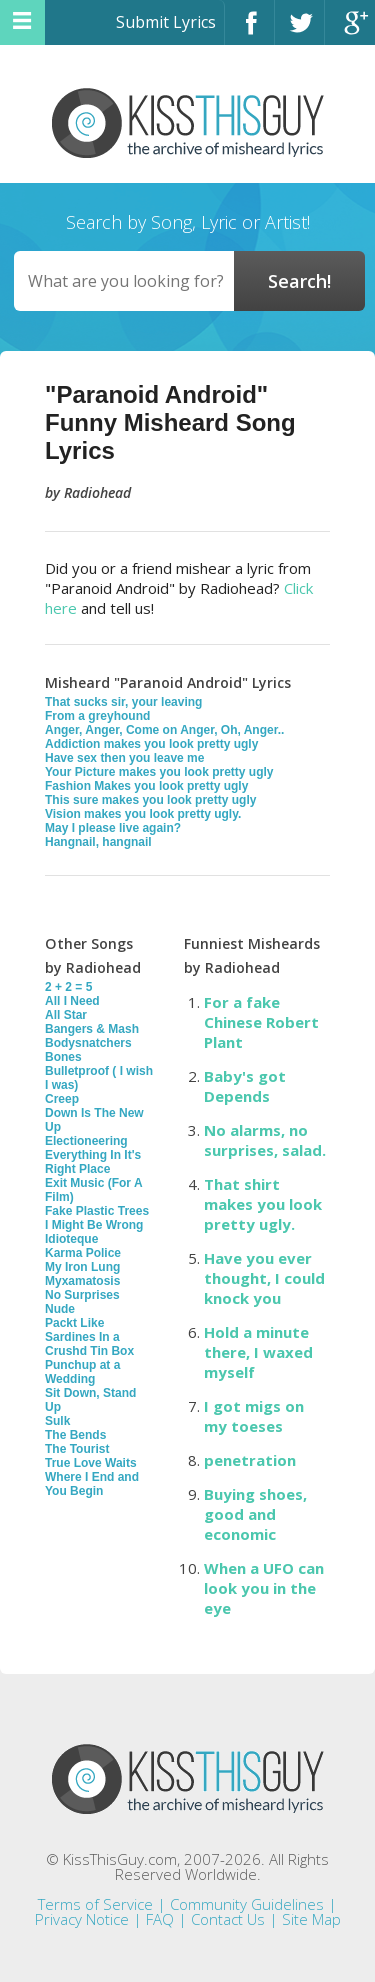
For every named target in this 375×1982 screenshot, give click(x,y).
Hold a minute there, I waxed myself (258, 1352)
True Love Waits (91, 1463)
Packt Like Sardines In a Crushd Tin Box (89, 1337)
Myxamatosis (82, 1281)
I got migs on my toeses (254, 1416)
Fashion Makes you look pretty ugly (146, 786)
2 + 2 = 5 (68, 987)
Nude (60, 1309)
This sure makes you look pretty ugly (150, 800)
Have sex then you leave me (124, 758)
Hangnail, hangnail (98, 842)
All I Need (72, 1001)
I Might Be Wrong (94, 1225)
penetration (250, 1460)
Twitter (299, 31)
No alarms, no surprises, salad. (265, 1140)
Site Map (311, 1919)
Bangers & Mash (92, 1029)
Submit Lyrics (166, 22)
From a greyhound (97, 716)
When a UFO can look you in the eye (264, 1588)
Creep (62, 1099)
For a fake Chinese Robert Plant (261, 1022)
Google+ (350, 31)
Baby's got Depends (245, 1086)
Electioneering (86, 1141)
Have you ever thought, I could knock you (264, 1278)
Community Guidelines (247, 1904)
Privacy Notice (82, 1919)
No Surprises (82, 1295)
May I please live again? (113, 828)
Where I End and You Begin (92, 1484)
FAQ (160, 1919)
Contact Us (228, 1919)
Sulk (57, 1421)
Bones (63, 1057)
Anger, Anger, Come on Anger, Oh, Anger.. (164, 730)
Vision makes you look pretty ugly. (143, 814)
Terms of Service (95, 1904)
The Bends (75, 1435)
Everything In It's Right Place (93, 1162)
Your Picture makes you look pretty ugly (159, 772)
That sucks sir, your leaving (123, 702)
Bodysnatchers (88, 1043)
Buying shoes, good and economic (255, 1514)
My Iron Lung (82, 1267)
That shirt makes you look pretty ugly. (263, 1204)
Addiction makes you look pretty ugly (151, 744)
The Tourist (77, 1449)
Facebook (249, 31)
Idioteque (71, 1239)
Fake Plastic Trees (97, 1211)
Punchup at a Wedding (82, 1372)
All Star (66, 1015)
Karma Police (83, 1253)
